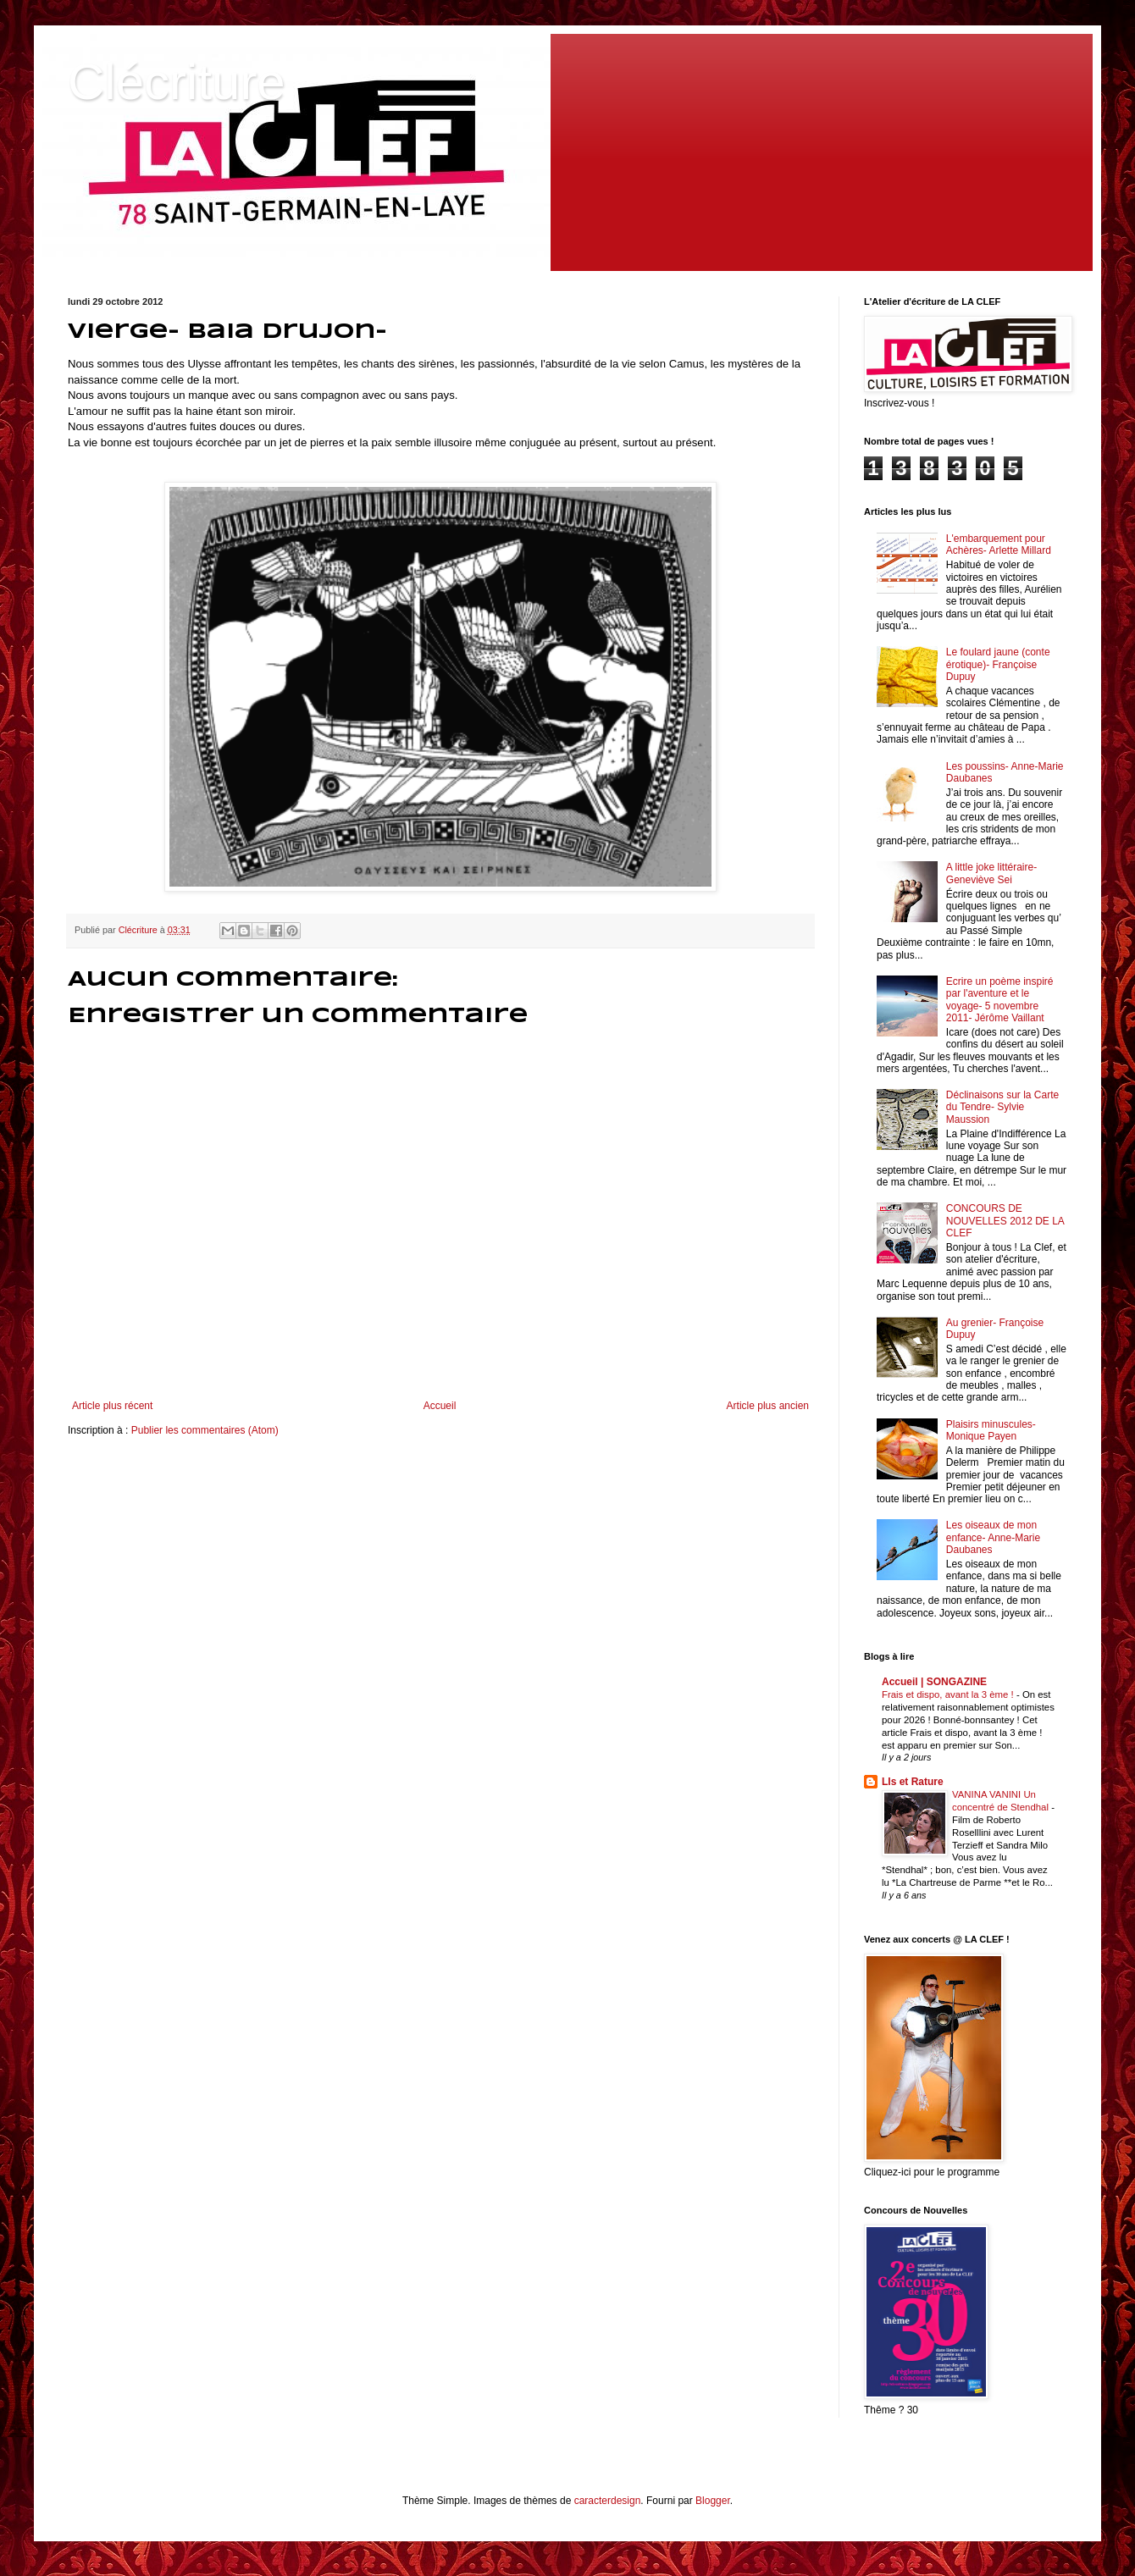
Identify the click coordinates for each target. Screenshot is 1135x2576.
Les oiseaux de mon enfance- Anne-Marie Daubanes (993, 1537)
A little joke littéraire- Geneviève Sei (991, 873)
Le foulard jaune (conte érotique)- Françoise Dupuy (998, 664)
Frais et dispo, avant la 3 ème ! (949, 1694)
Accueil (440, 1406)
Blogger (712, 2501)
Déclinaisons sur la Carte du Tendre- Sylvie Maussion (1002, 1107)
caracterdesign (607, 2501)
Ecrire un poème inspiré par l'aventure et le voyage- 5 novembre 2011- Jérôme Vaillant (1000, 1000)
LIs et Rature (913, 1782)
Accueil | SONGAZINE (934, 1682)
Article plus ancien (768, 1406)
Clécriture (176, 81)
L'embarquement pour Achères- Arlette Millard (998, 544)
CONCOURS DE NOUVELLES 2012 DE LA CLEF (1005, 1220)
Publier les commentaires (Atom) (205, 1430)
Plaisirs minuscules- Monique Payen (991, 1430)
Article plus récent (112, 1406)
